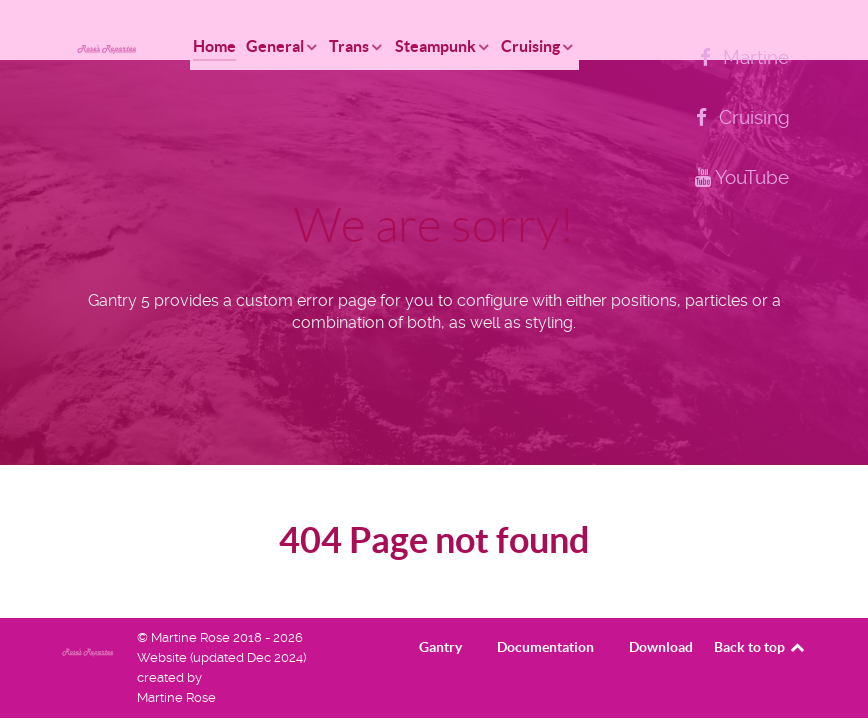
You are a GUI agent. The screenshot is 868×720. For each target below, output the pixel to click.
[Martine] (741, 57)
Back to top (760, 647)
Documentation (545, 647)
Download (661, 647)
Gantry (440, 647)
